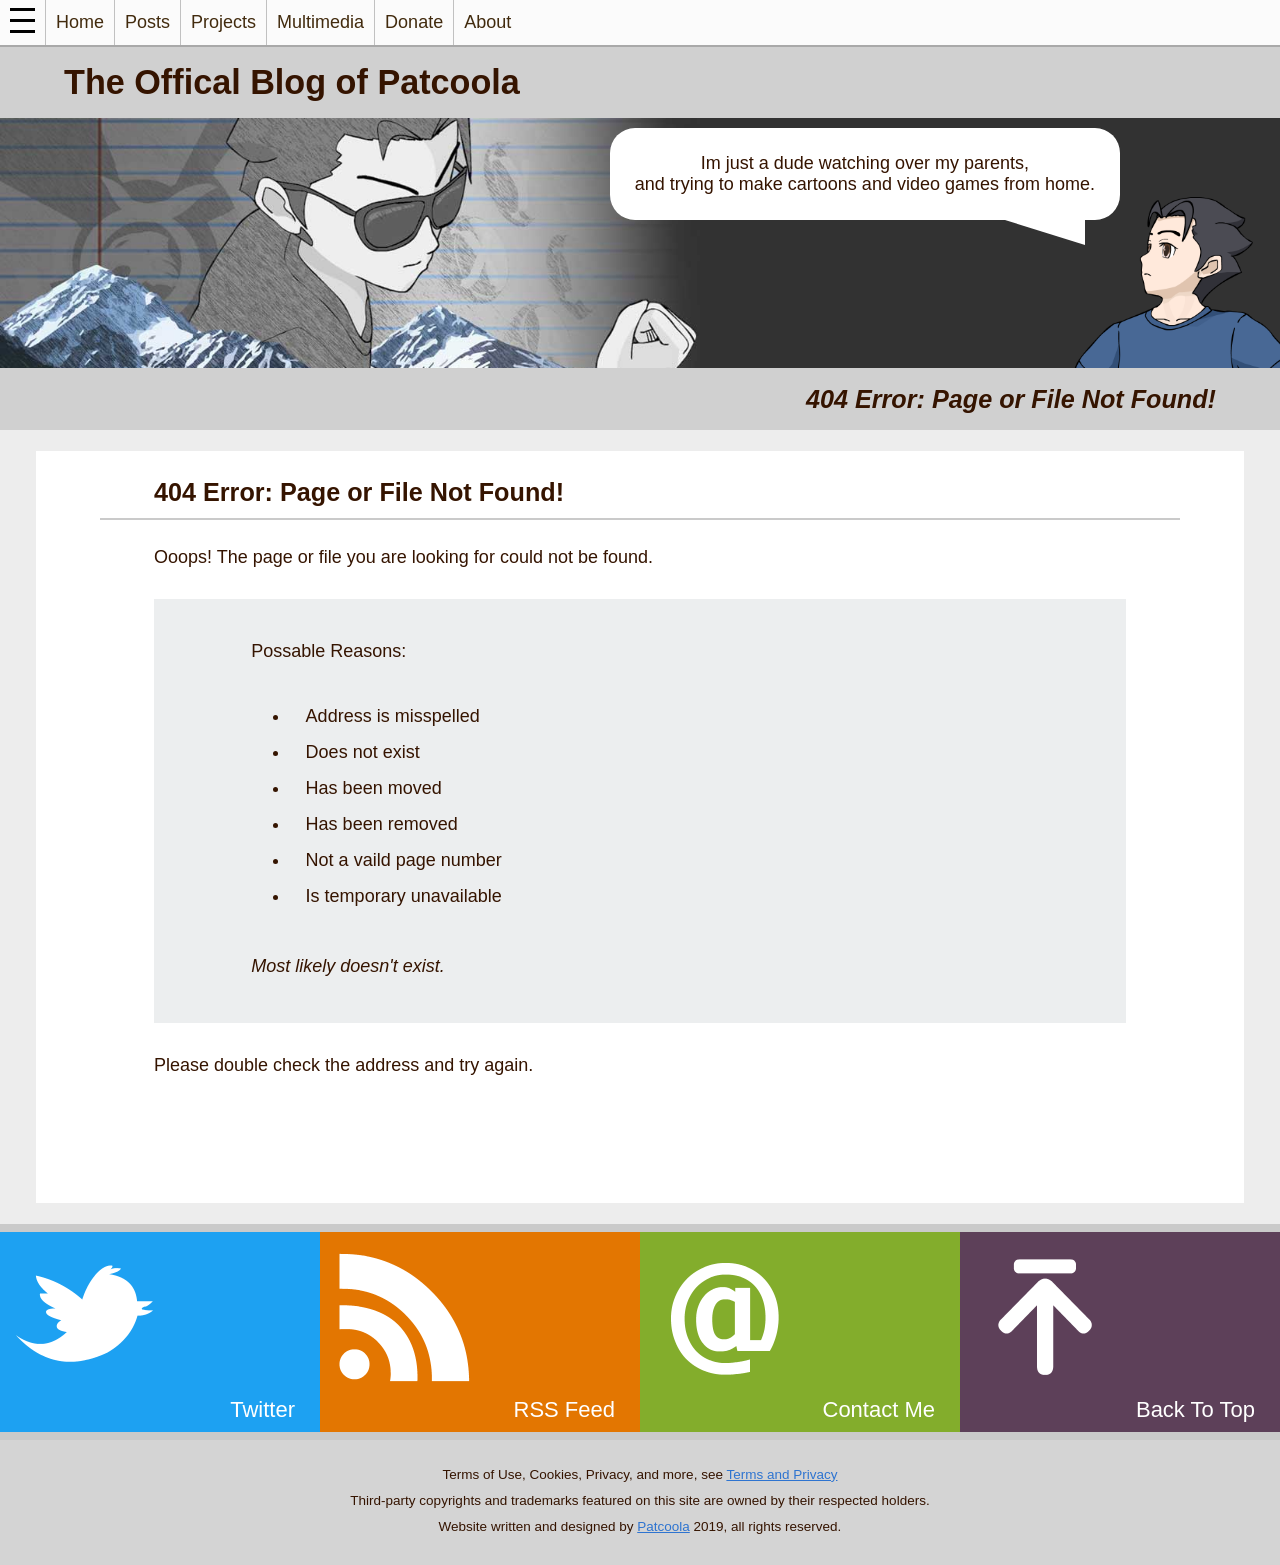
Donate (414, 22)
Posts (147, 22)
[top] (1120, 1332)
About (487, 22)
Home (80, 22)
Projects (223, 22)
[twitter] (160, 1332)
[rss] (480, 1332)
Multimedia (320, 22)
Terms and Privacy (781, 1474)
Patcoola (663, 1526)
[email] (800, 1332)
